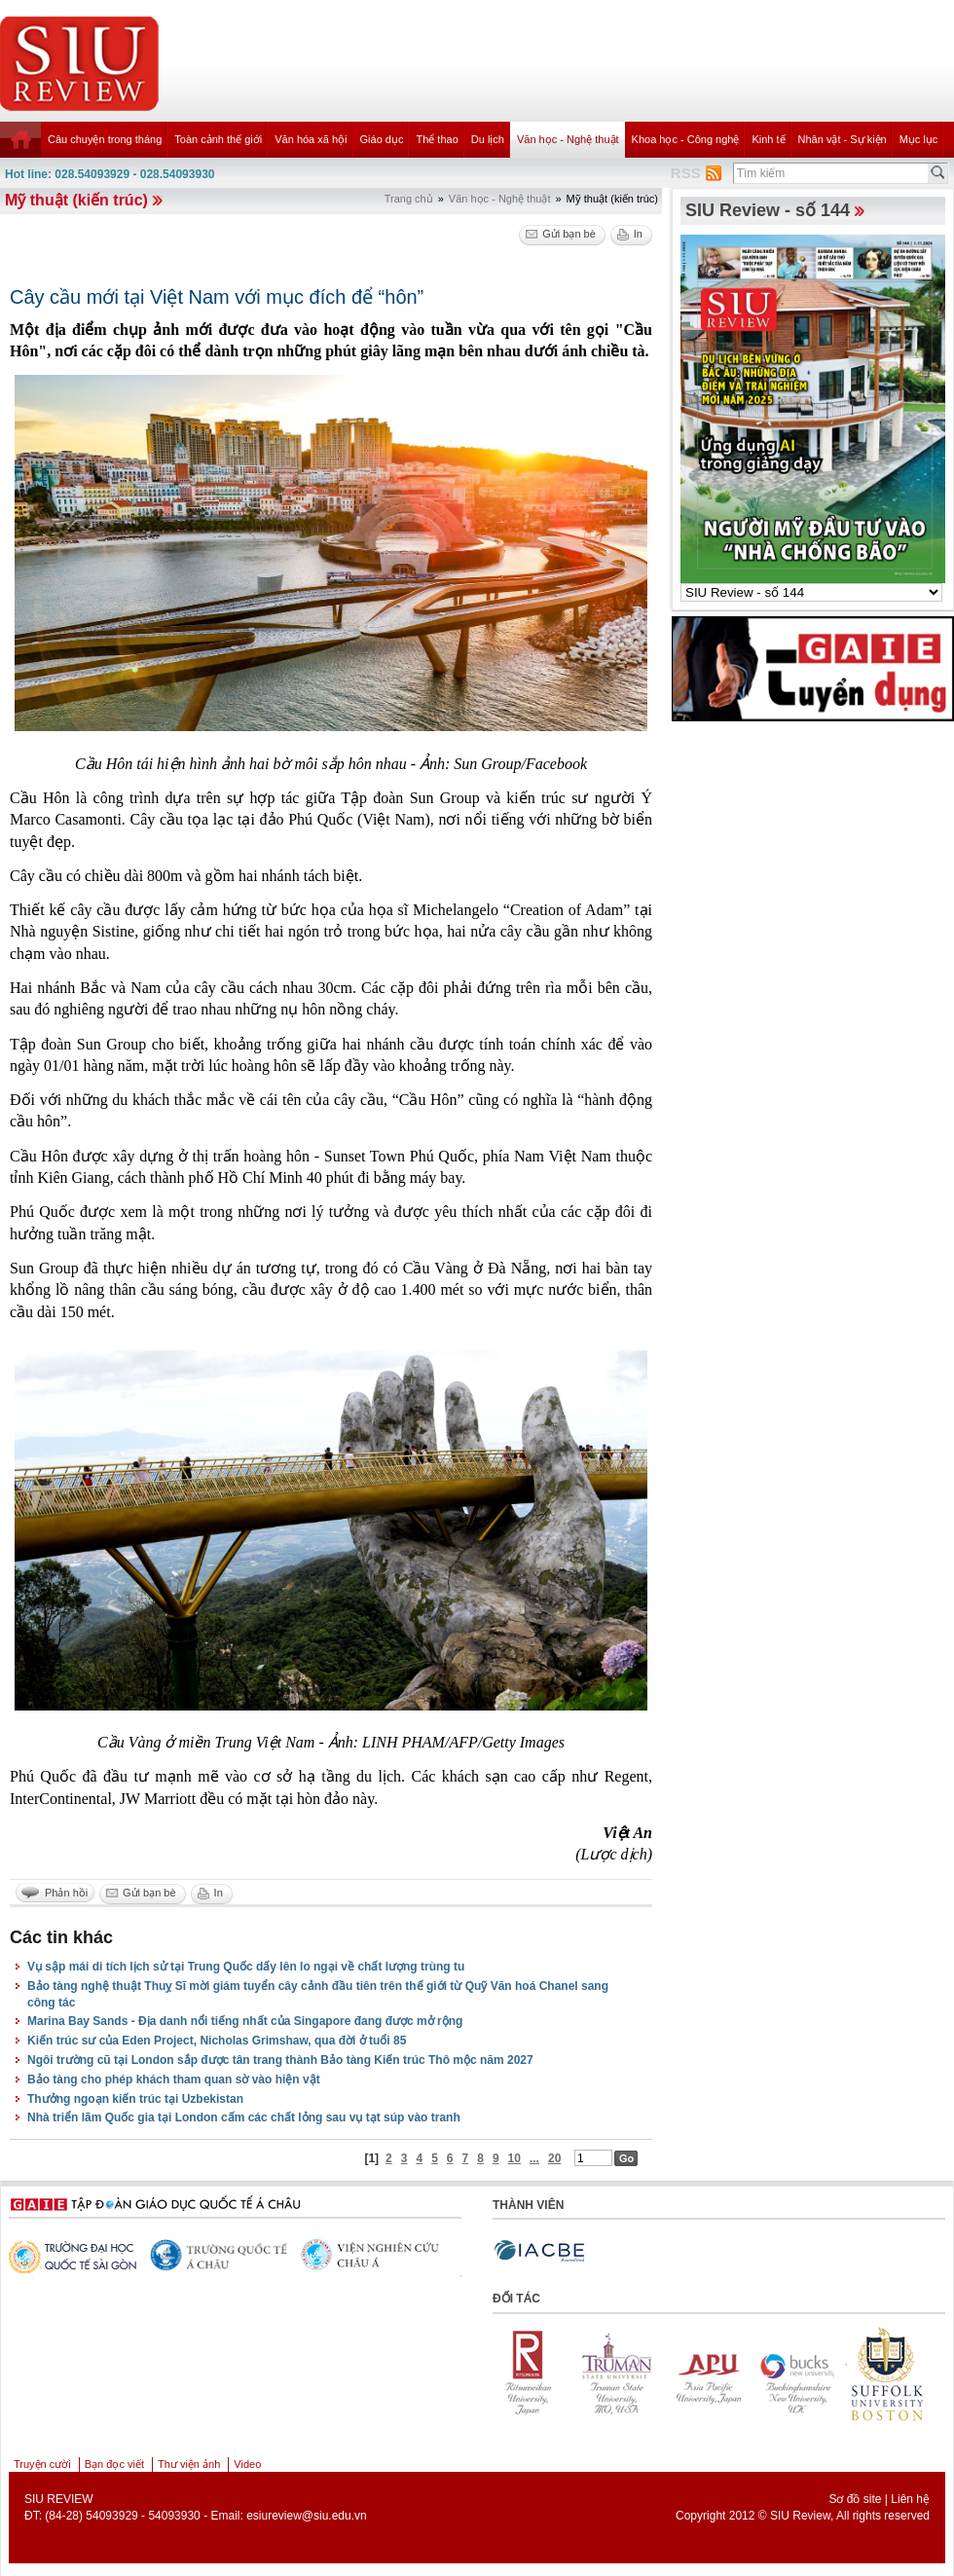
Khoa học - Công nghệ (686, 139)
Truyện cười (42, 2464)
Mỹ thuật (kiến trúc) (76, 200)
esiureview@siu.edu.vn (306, 2515)
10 (514, 2158)
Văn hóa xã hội (311, 139)
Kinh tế (768, 139)
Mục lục (918, 139)
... (534, 2158)
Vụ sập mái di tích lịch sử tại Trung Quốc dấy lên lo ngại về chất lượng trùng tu (245, 1966)
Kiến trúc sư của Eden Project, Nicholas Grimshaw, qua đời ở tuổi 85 (216, 2040)
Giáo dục (382, 139)
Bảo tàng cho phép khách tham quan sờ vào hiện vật (173, 2079)
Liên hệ (910, 2499)
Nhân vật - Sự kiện (842, 139)
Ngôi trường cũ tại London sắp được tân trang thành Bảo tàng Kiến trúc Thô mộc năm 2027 (280, 2060)
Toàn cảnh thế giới (218, 139)
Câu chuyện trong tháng (105, 139)
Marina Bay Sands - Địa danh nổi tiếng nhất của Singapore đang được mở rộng (244, 2021)
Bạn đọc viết (114, 2464)
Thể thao (437, 139)
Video (247, 2464)
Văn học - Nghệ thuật (568, 139)
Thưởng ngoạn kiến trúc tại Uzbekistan (135, 2099)
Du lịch (487, 139)
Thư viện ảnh (189, 2464)
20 (554, 2158)
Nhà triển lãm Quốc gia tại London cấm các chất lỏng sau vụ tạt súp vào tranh (243, 2117)
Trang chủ (409, 198)
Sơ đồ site (854, 2499)
